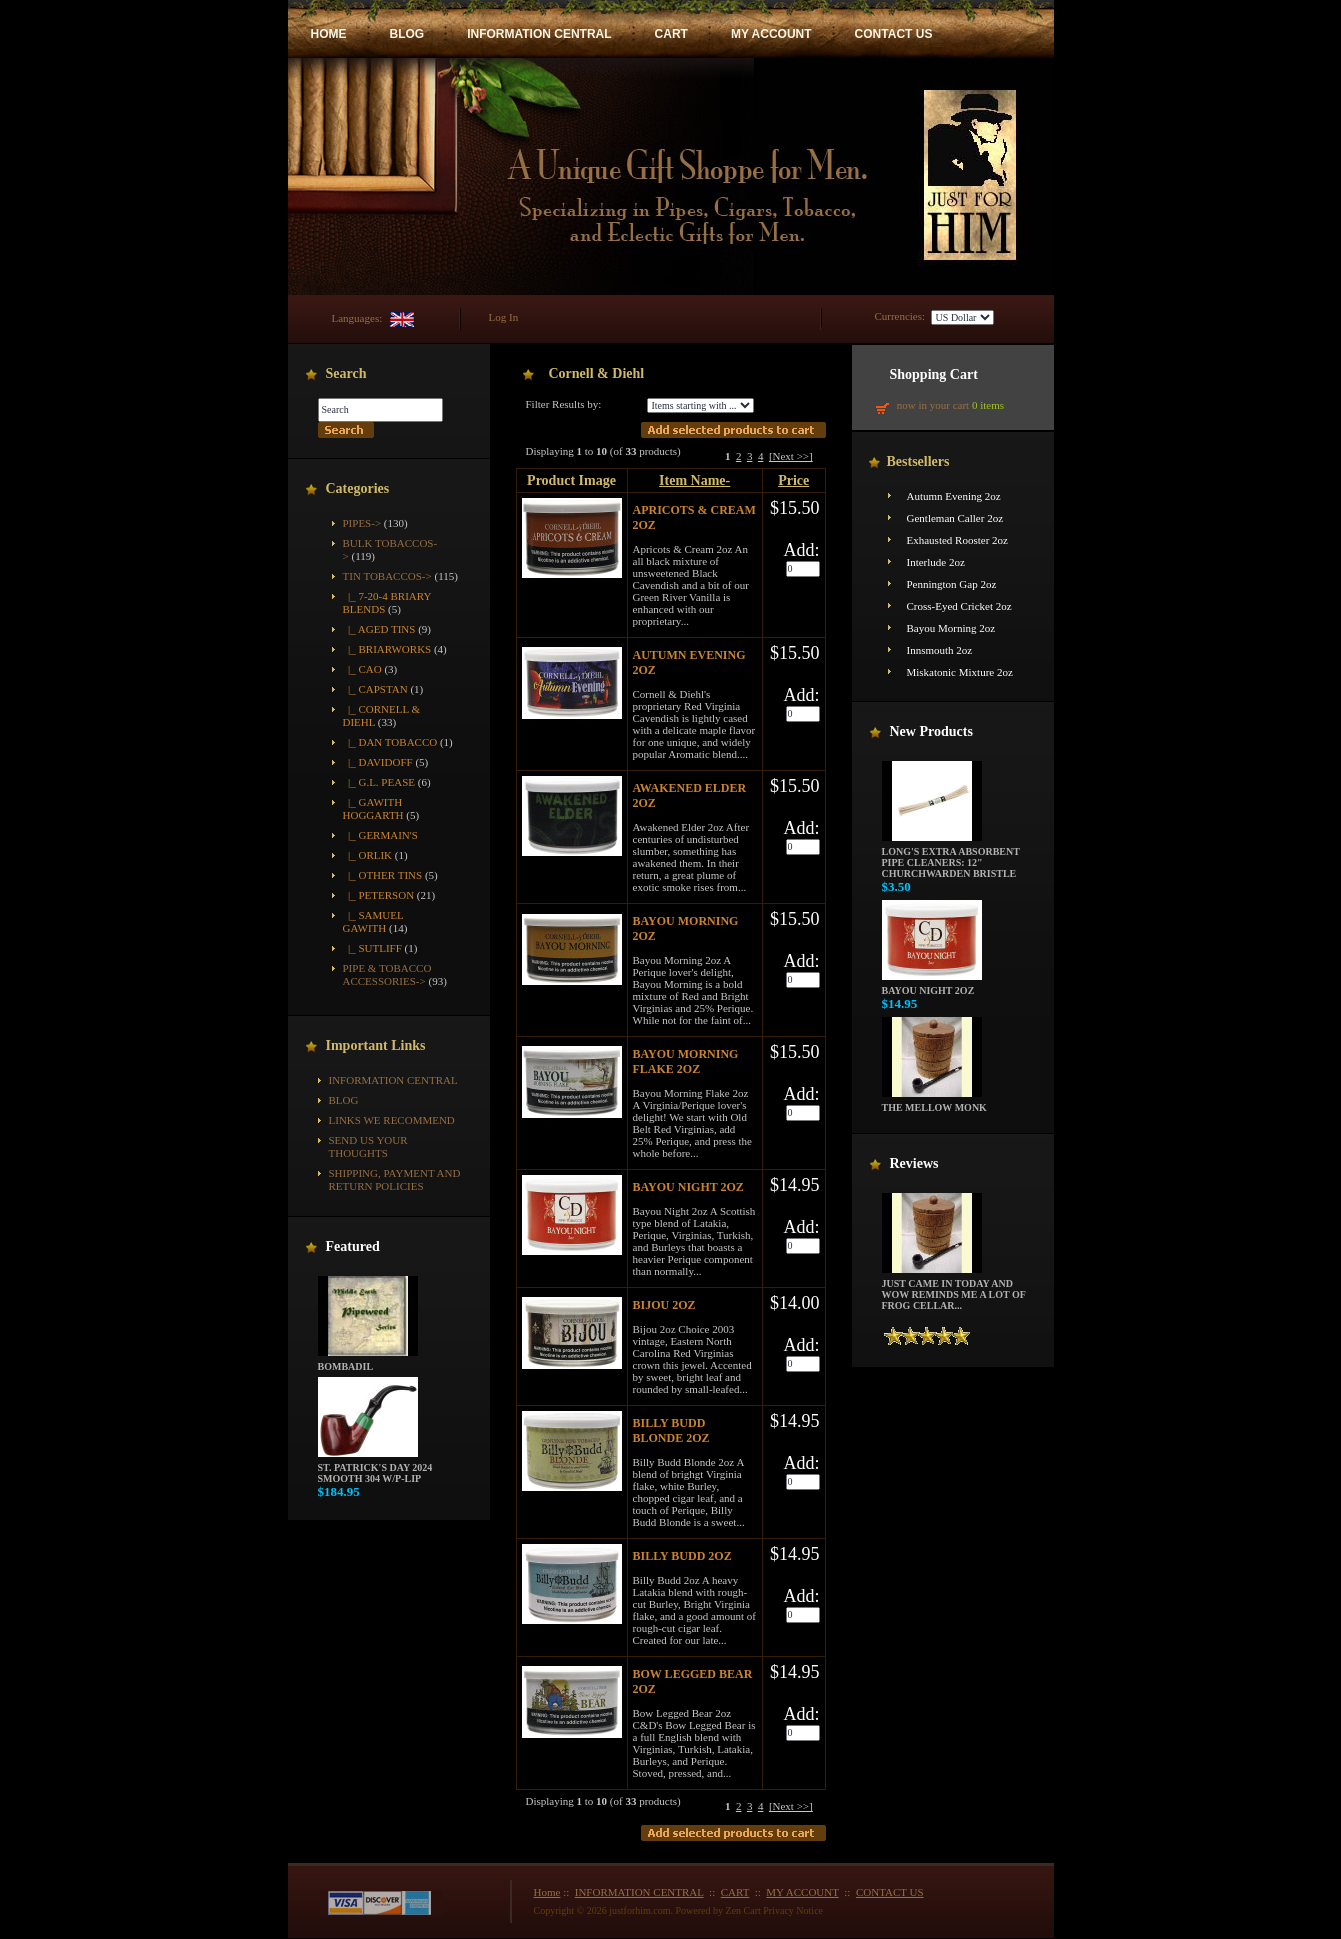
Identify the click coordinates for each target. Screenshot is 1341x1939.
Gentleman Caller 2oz (955, 518)
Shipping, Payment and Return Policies (395, 1179)
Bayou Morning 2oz (951, 628)
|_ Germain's (380, 835)
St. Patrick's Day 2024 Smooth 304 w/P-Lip (375, 1468)
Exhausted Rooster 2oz (957, 540)
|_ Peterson (379, 895)
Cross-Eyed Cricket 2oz (959, 606)
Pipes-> (362, 523)
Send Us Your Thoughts (368, 1146)
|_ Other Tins (383, 875)
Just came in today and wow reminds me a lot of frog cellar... (954, 1290)
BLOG (407, 34)
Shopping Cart (934, 374)
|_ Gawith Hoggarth (373, 808)
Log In (504, 317)
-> (387, 576)
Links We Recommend (392, 1120)
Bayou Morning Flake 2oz (686, 1061)
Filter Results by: (564, 404)
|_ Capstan (375, 689)
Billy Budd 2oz (682, 1556)
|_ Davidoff (378, 762)
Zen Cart (743, 1910)
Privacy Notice (793, 1910)
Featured (353, 1246)
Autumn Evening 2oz (954, 496)
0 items (988, 405)
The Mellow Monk (934, 1103)
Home (547, 1892)
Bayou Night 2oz (688, 1187)
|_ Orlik (368, 855)
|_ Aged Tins (379, 629)
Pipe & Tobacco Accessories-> (387, 974)
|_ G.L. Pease (379, 782)
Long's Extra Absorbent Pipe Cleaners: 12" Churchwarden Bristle (951, 858)
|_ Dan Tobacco (390, 742)
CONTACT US (894, 34)
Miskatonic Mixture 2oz (960, 672)
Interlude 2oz (936, 562)
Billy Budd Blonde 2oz (671, 1430)
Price (793, 480)
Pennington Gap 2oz (952, 584)
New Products (931, 731)
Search (346, 373)
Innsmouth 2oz (940, 650)
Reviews (914, 1163)
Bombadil (368, 1362)
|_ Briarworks (387, 649)
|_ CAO (362, 669)
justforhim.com (639, 1910)
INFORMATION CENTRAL (539, 34)
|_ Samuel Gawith (373, 921)
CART (671, 34)
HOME (329, 34)
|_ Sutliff (372, 948)
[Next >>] (791, 456)
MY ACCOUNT (771, 34)
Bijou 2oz (664, 1305)
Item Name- (694, 480)
